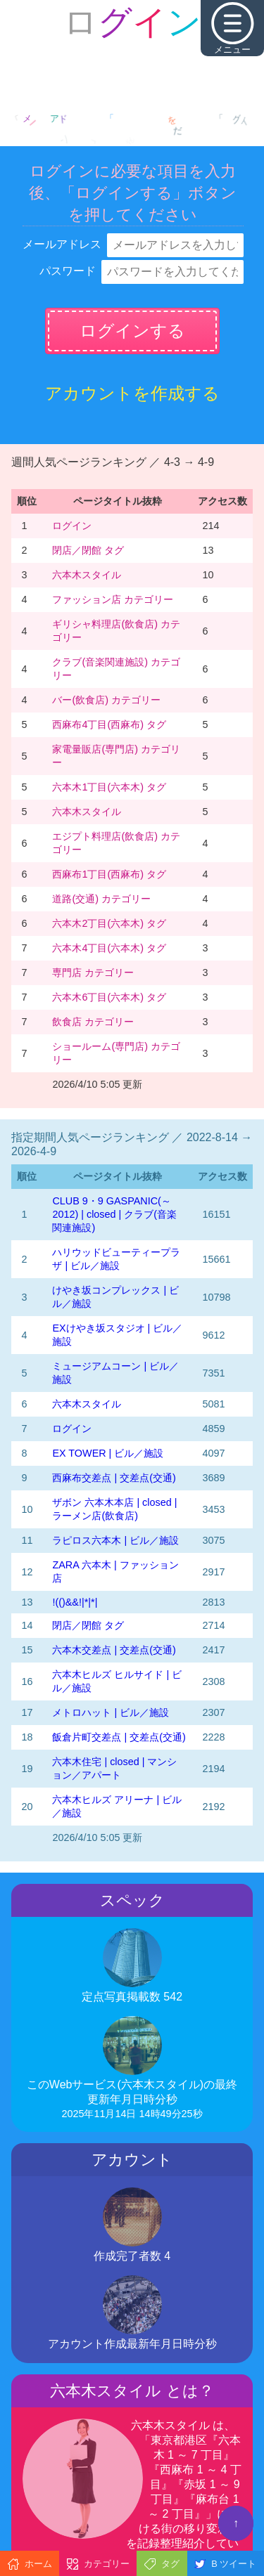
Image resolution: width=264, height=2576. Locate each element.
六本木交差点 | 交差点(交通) (113, 1649)
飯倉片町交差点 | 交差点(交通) (118, 1737)
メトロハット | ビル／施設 (110, 1712)
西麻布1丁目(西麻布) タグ (109, 874)
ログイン (72, 525)
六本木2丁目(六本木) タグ (109, 923)
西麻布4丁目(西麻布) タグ (109, 724)
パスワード (67, 271)
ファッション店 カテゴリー (112, 599)
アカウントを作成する (132, 393)
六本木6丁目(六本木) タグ (109, 997)
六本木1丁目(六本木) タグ (109, 787)
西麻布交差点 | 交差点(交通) (113, 1477)
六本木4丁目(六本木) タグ (109, 948)
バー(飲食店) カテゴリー (106, 699)
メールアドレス (62, 244)
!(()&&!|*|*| (74, 1602)
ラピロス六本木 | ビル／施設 (115, 1540)
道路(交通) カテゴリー (101, 898)
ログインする (132, 330)
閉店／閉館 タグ (88, 550)
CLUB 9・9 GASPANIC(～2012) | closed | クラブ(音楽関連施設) (114, 1214)
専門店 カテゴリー (93, 972)
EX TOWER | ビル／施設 (107, 1453)
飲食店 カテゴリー (93, 1021)
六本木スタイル (86, 574)
